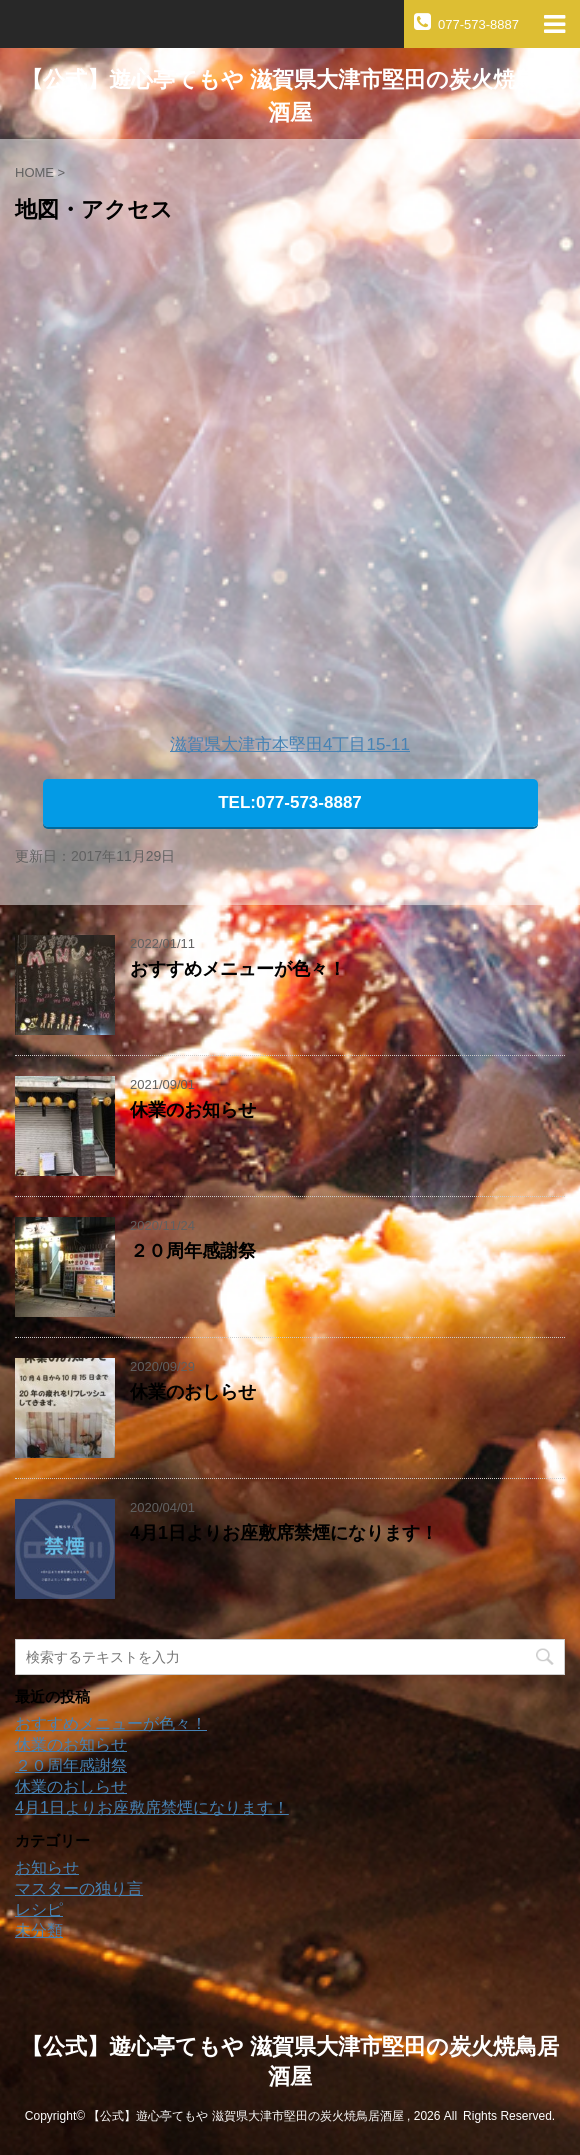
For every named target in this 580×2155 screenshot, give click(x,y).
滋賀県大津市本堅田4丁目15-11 (290, 744)
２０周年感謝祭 (193, 1251)
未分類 (39, 1930)
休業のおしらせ (193, 1392)
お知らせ (47, 1867)
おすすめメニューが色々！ (238, 969)
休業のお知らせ (193, 1110)
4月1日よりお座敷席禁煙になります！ (284, 1533)
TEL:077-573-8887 (290, 802)
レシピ (39, 1909)
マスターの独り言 (79, 1888)
